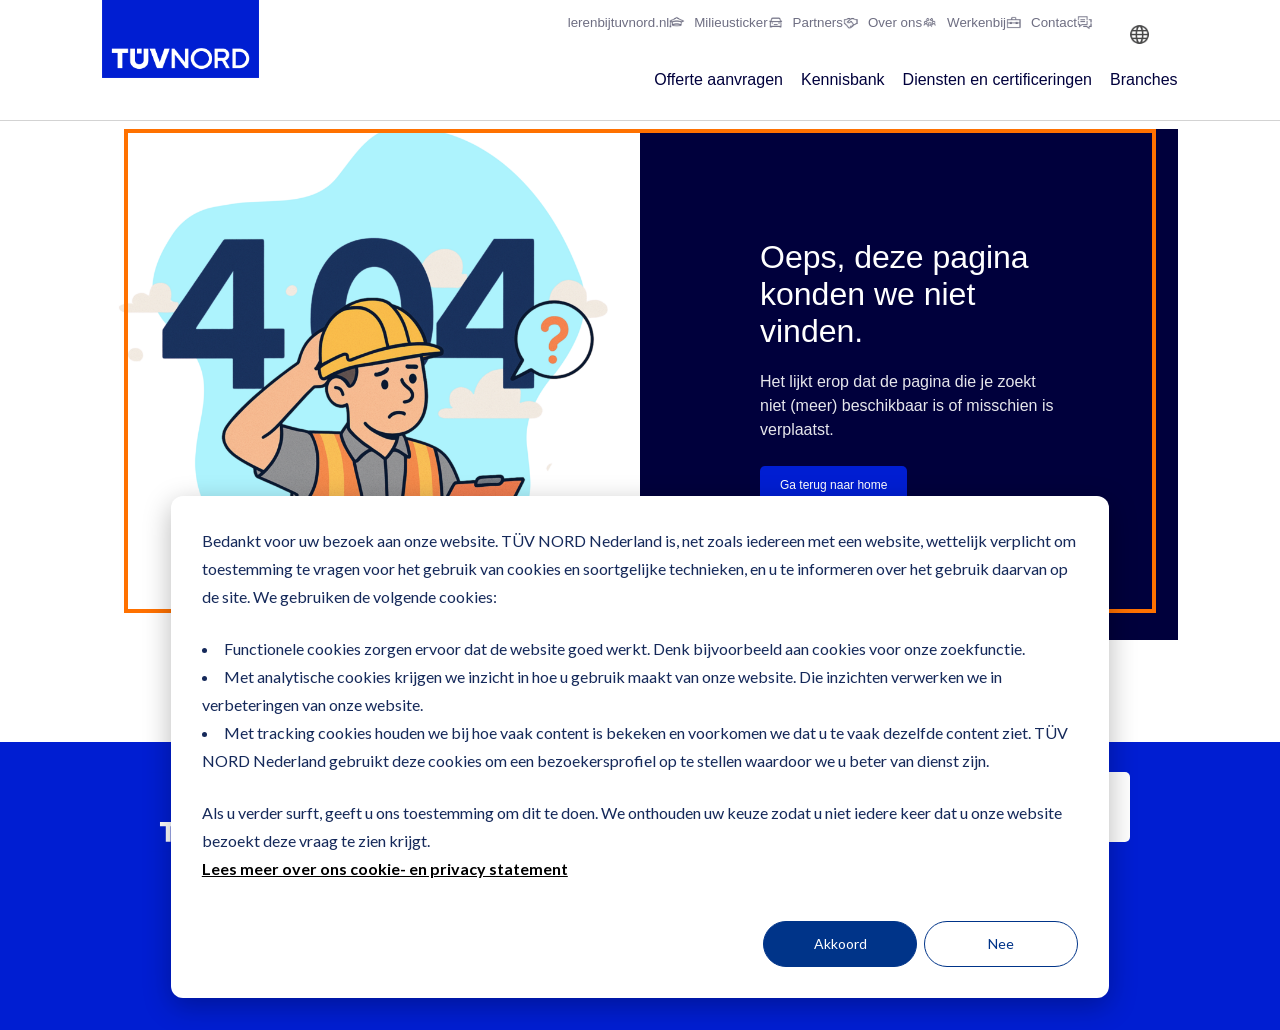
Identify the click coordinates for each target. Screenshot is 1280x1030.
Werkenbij (976, 22)
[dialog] (640, 747)
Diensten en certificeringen (997, 79)
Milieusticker (730, 22)
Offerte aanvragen (718, 79)
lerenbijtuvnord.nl (619, 22)
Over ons (895, 22)
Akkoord (840, 943)
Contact (1054, 22)
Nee (1001, 943)
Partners (818, 22)
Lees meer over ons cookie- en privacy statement (385, 868)
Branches (1144, 79)
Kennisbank (843, 79)
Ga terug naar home (833, 485)
